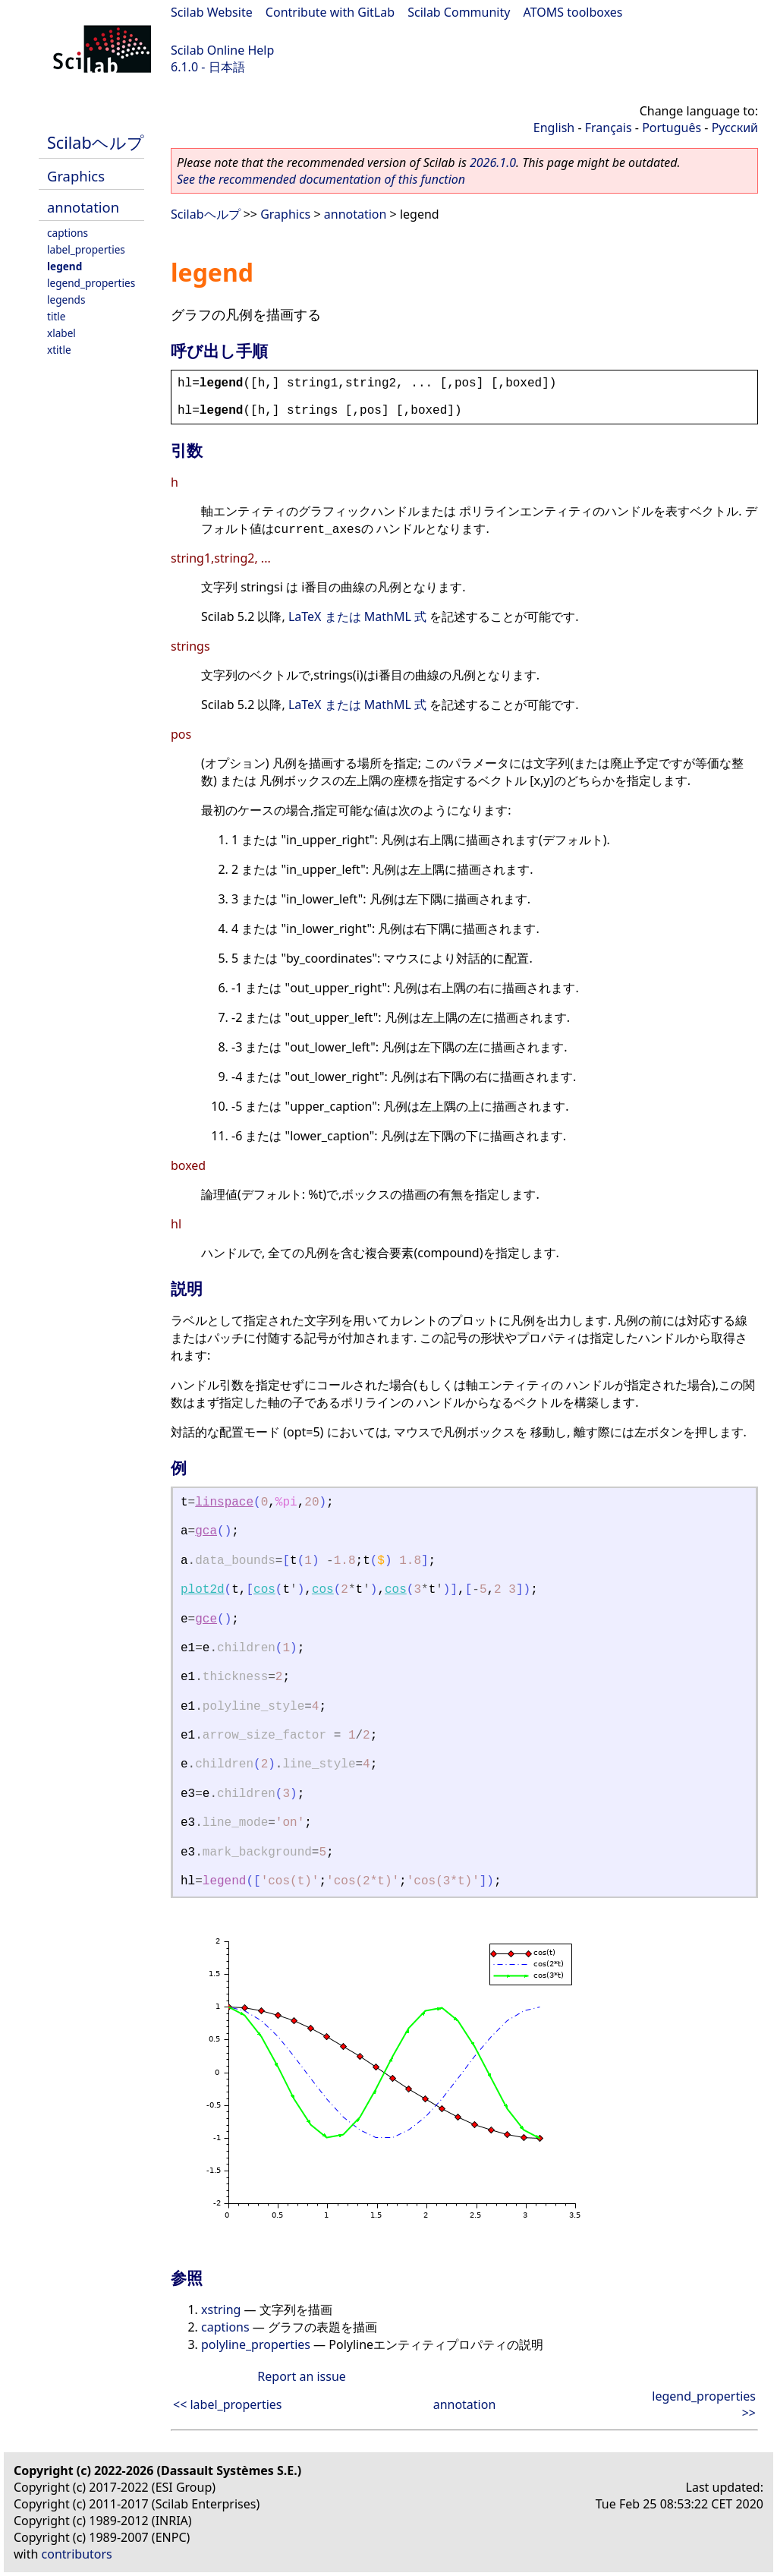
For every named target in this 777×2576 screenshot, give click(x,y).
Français (608, 127)
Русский (735, 127)
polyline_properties (255, 2344)
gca (206, 1531)
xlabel (61, 333)
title (56, 316)
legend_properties (91, 283)
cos (264, 1590)
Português (671, 127)
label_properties (86, 249)
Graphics (76, 175)
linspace (224, 1502)
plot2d (203, 1590)
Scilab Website (212, 12)
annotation (83, 206)
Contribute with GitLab (330, 12)
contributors (77, 2554)
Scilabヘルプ (95, 142)
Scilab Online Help (222, 50)
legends (66, 299)
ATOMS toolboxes (573, 12)
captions (67, 232)
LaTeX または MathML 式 (357, 616)
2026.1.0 (493, 162)
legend (64, 266)
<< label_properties (227, 2404)
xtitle (59, 349)
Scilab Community (458, 12)
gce (206, 1619)
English (553, 127)
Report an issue (301, 2376)
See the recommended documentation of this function (321, 179)
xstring (221, 2309)
